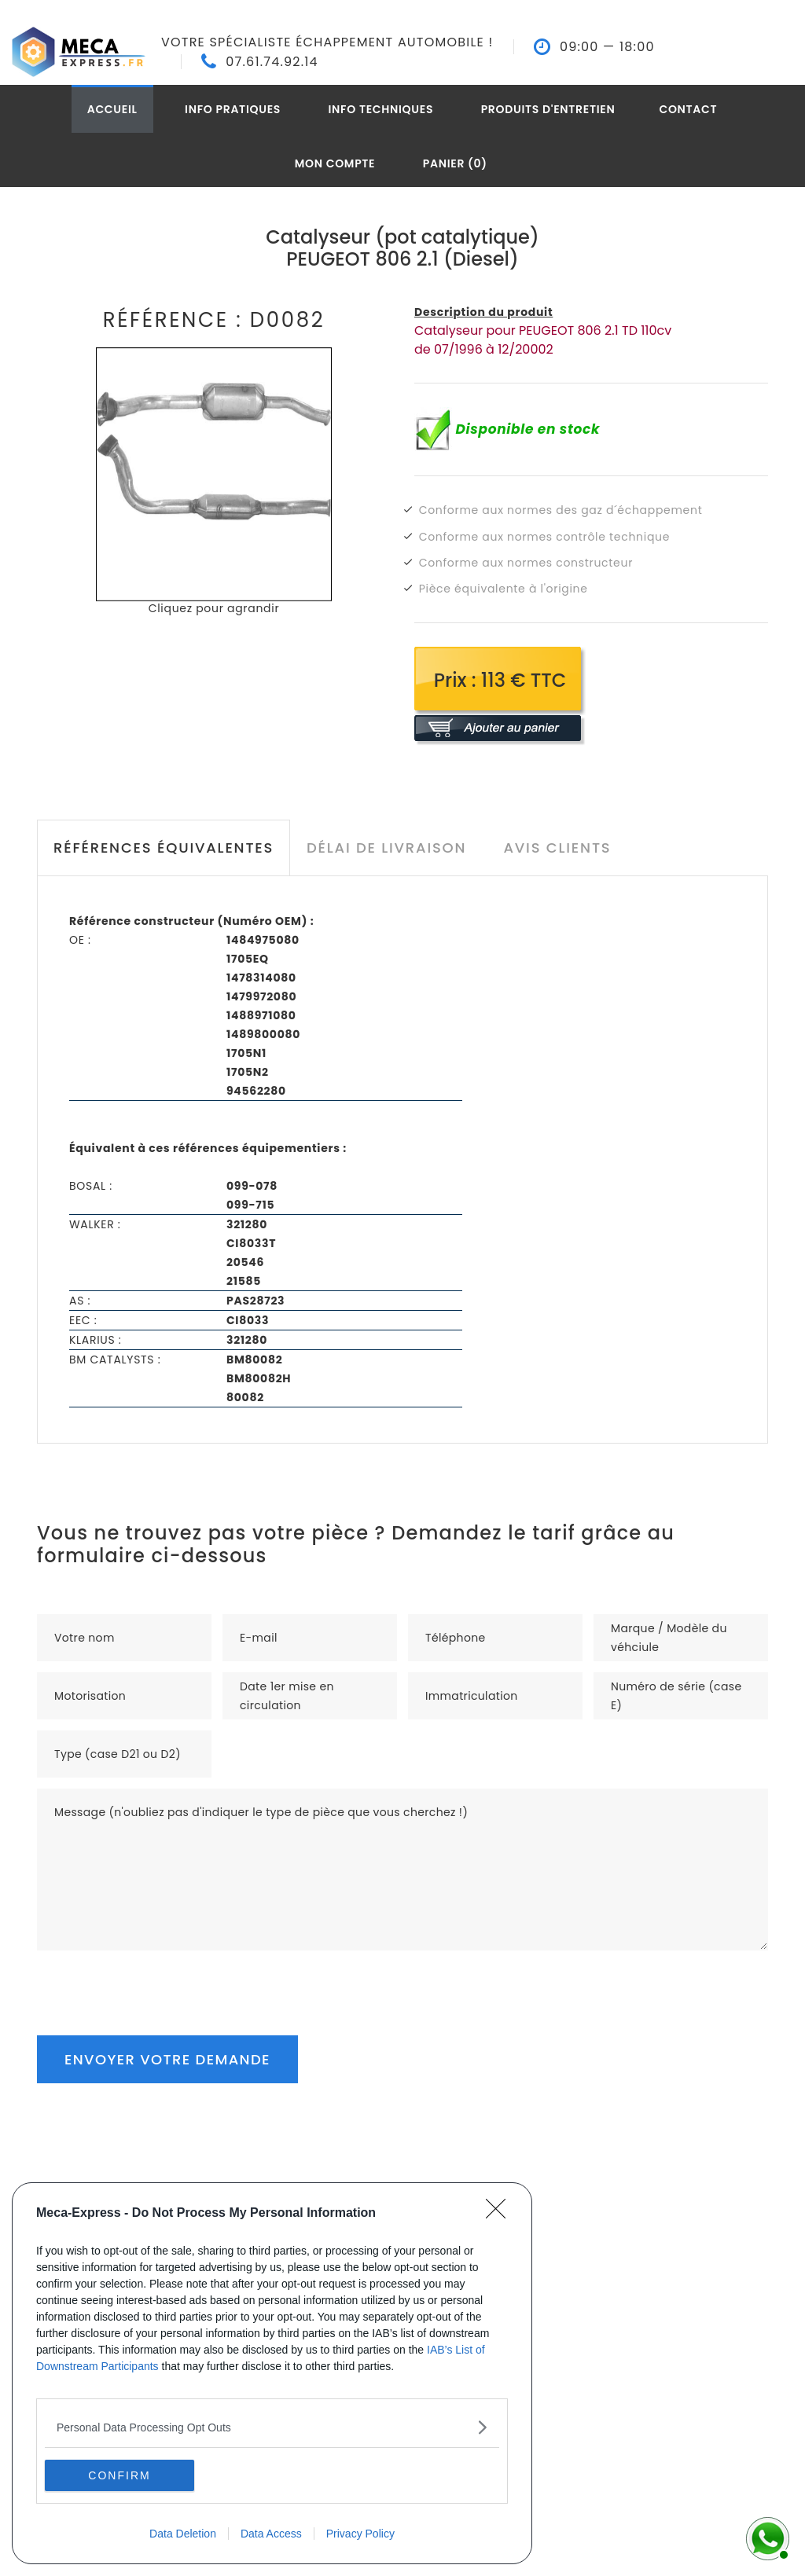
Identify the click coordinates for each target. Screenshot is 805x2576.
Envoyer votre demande (167, 2059)
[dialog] (272, 2373)
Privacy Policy (360, 2533)
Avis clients (557, 847)
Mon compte (335, 163)
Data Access (271, 2533)
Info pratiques (233, 109)
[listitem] (272, 2427)
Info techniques (381, 109)
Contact (688, 109)
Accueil (112, 109)
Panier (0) (455, 163)
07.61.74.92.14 (272, 62)
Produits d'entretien (548, 109)
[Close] (501, 2214)
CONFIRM (119, 2475)
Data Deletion (182, 2533)
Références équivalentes (163, 847)
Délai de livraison (386, 847)
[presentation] (156, 1981)
